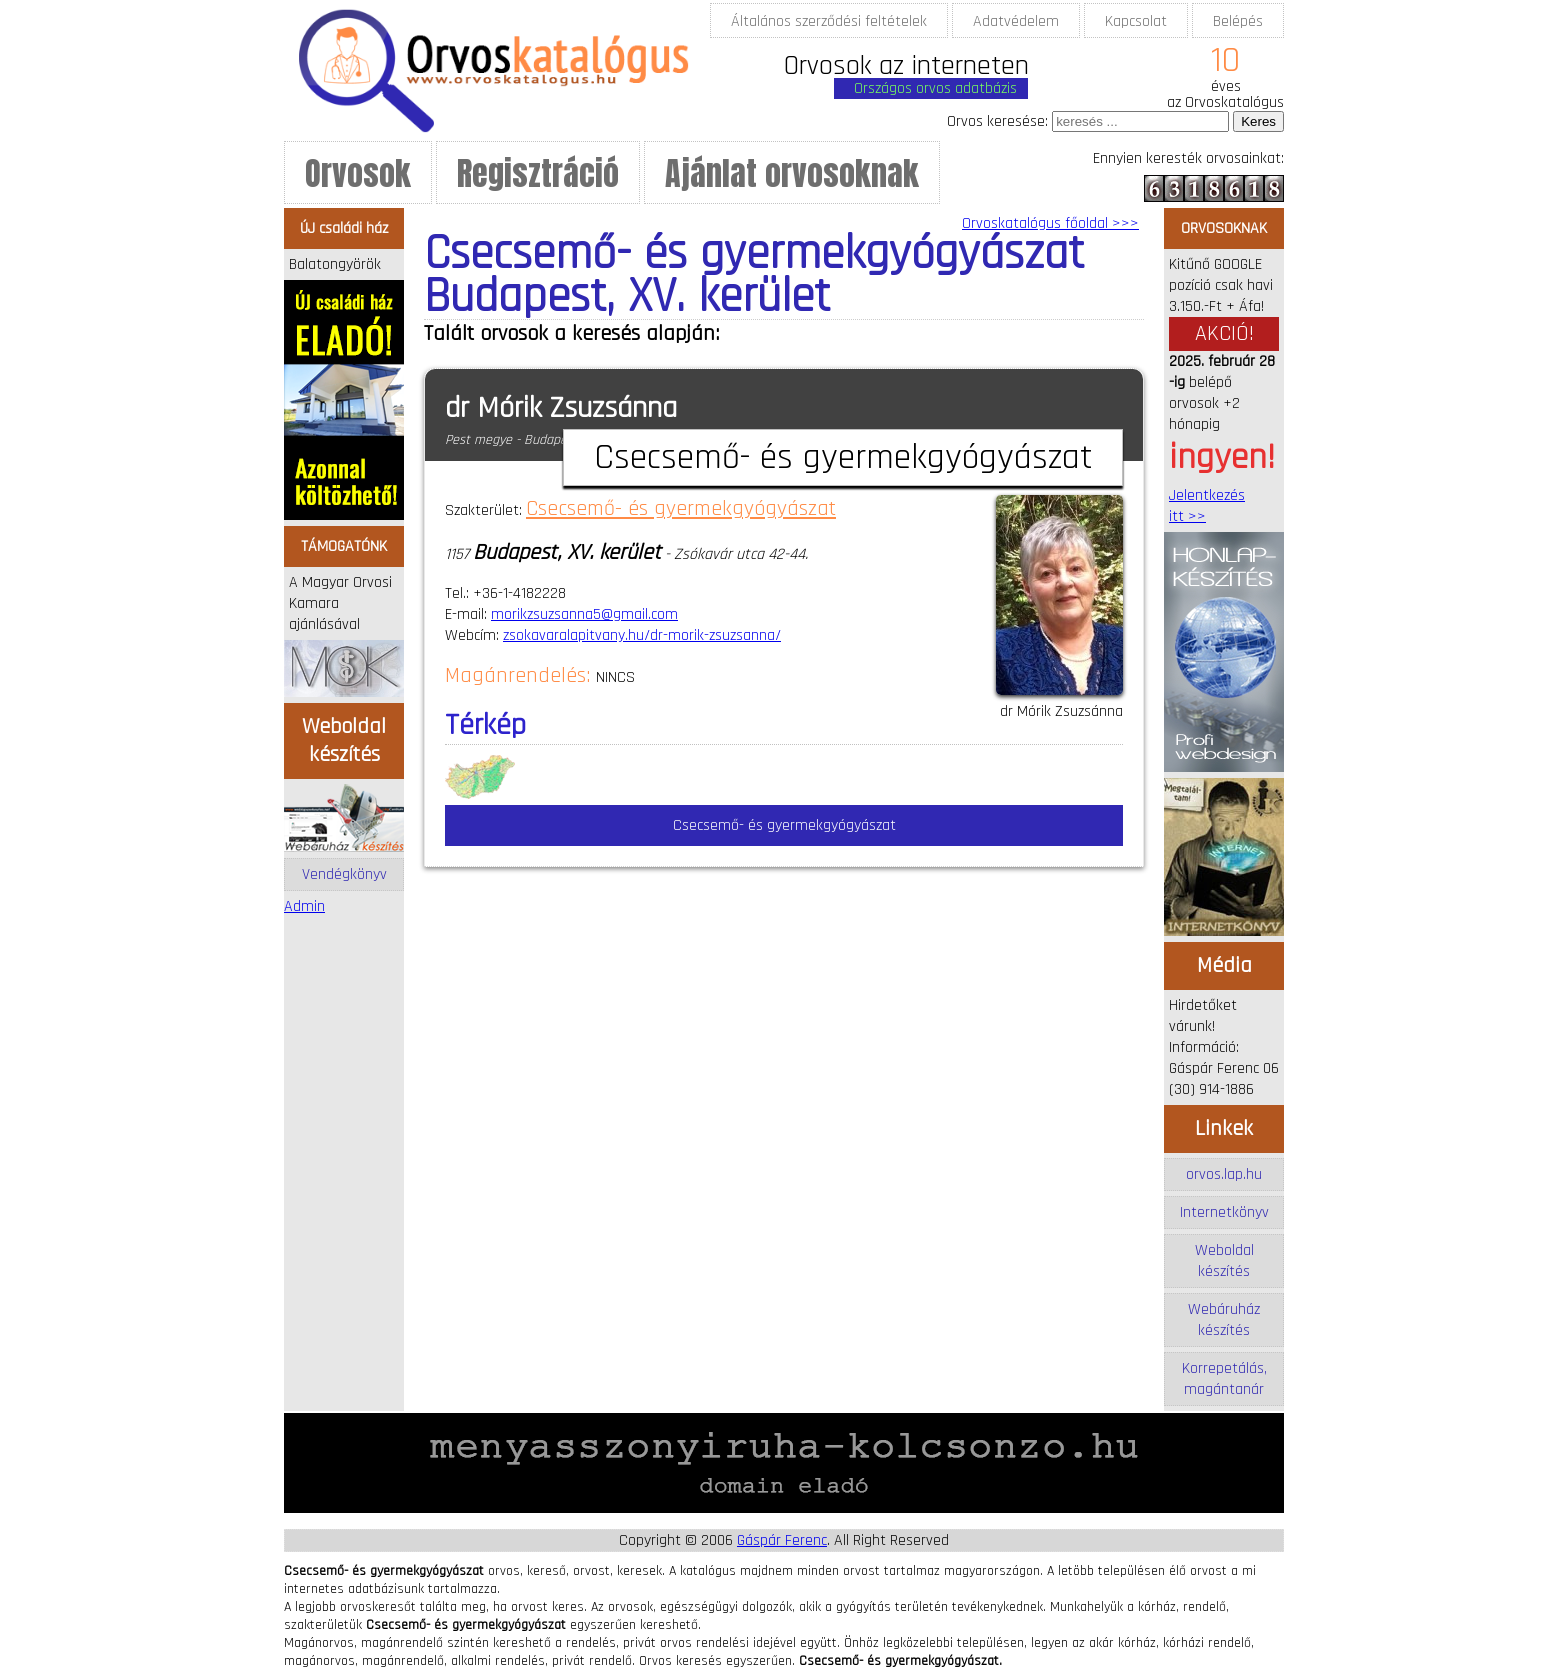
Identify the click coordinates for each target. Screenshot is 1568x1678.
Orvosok (358, 173)
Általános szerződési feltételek (829, 21)
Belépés (1238, 21)
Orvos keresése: (997, 121)
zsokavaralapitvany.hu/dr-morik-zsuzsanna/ (642, 635)
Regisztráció (538, 173)
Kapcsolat (1136, 21)
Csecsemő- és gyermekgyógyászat (681, 509)
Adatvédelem (1016, 21)
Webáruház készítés (1224, 1320)
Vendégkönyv (344, 874)
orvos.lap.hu (1224, 1174)
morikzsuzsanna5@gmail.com (584, 614)
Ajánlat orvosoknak (792, 173)
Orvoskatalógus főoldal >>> (1050, 223)
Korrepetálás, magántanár (1224, 1379)
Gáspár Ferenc (782, 1540)
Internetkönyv (1224, 1212)
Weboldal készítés (1224, 1261)
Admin (304, 906)
